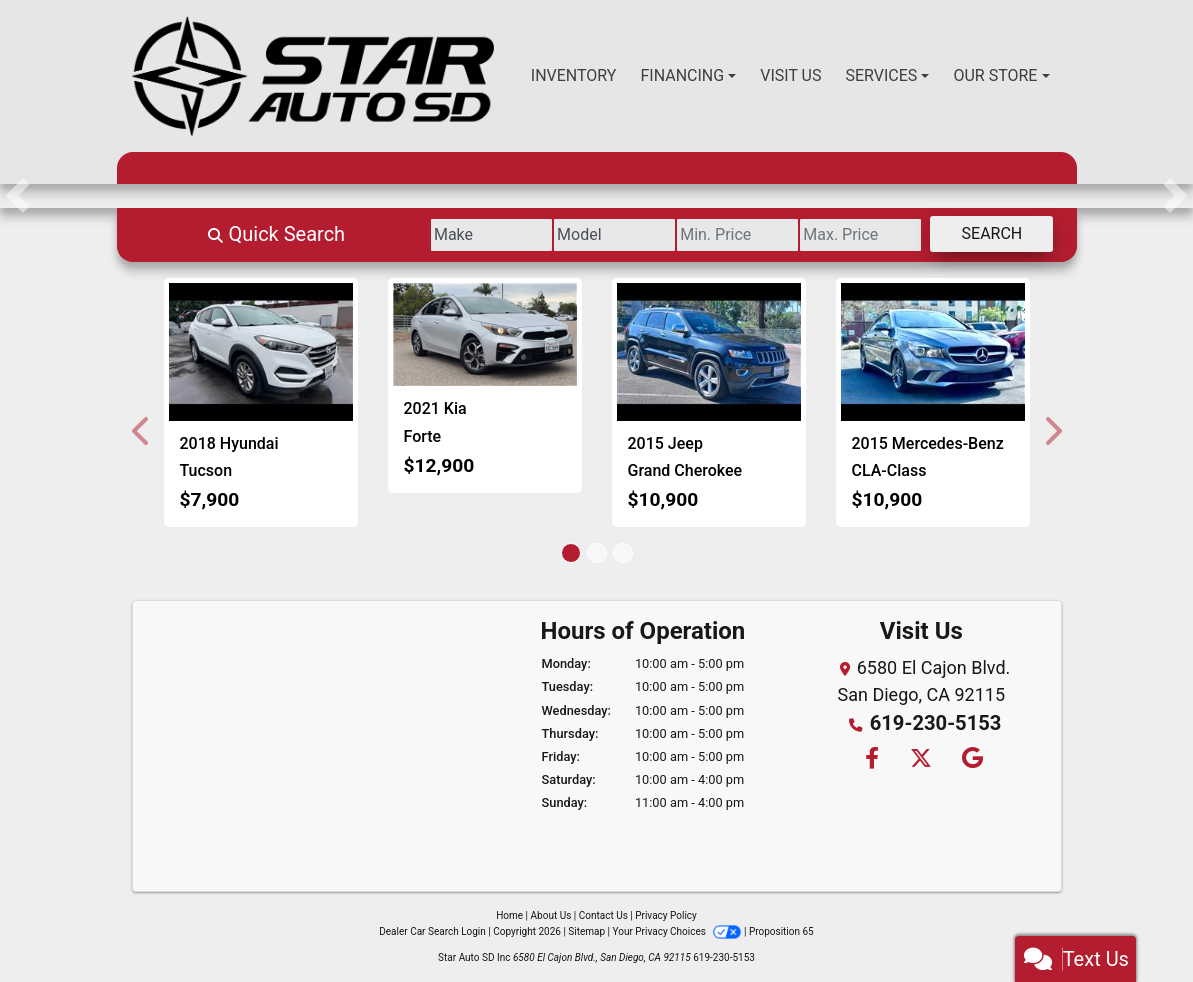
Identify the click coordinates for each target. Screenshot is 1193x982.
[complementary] (1133, 922)
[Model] (518, 235)
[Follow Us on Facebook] (871, 756)
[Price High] (819, 235)
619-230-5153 (935, 721)
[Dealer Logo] (313, 76)
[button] (17, 196)
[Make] (367, 235)
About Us (551, 915)
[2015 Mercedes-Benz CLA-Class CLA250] (933, 352)
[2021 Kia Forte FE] (485, 335)
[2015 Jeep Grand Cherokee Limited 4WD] (709, 352)
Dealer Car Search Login (432, 931)
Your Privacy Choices (678, 931)
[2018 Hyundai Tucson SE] (261, 352)
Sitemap (586, 931)
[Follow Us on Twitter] (919, 756)
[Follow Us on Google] (970, 756)
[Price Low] (668, 235)
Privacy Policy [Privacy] (666, 915)
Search (978, 233)
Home (509, 915)
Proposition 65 (781, 931)
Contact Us (603, 915)
